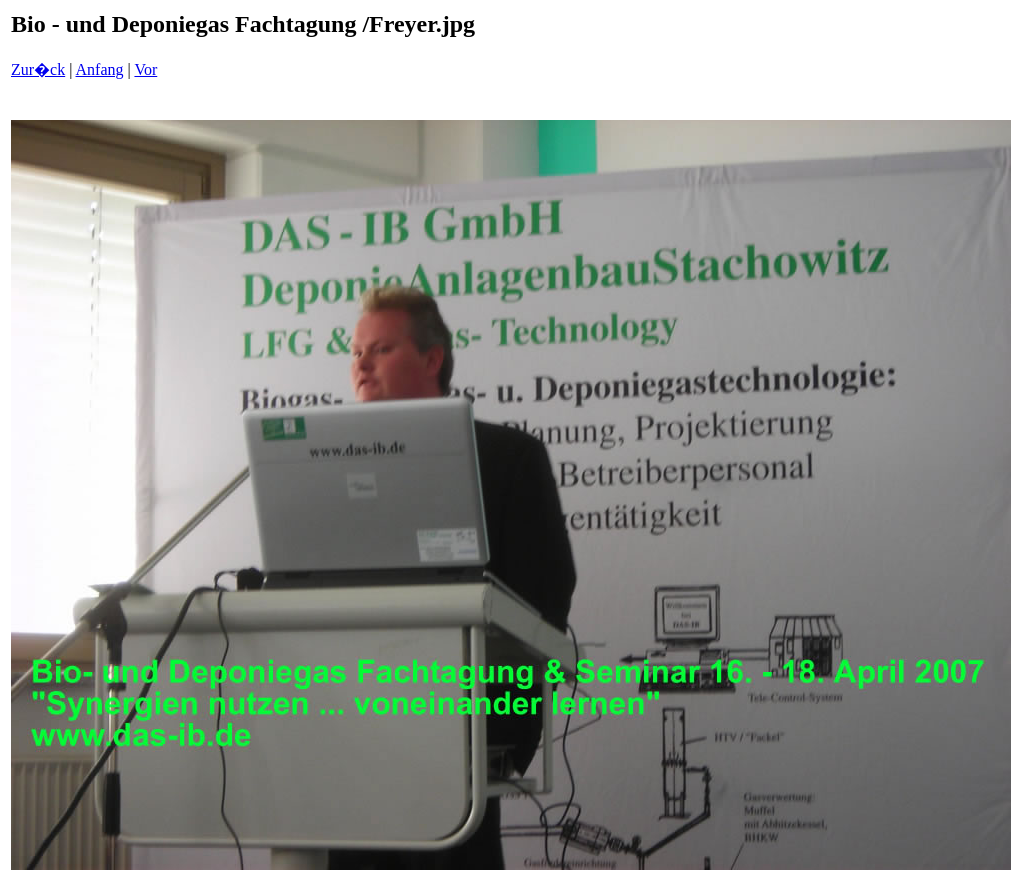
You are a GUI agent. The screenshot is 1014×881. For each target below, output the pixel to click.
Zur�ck (38, 69)
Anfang (100, 69)
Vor (145, 69)
